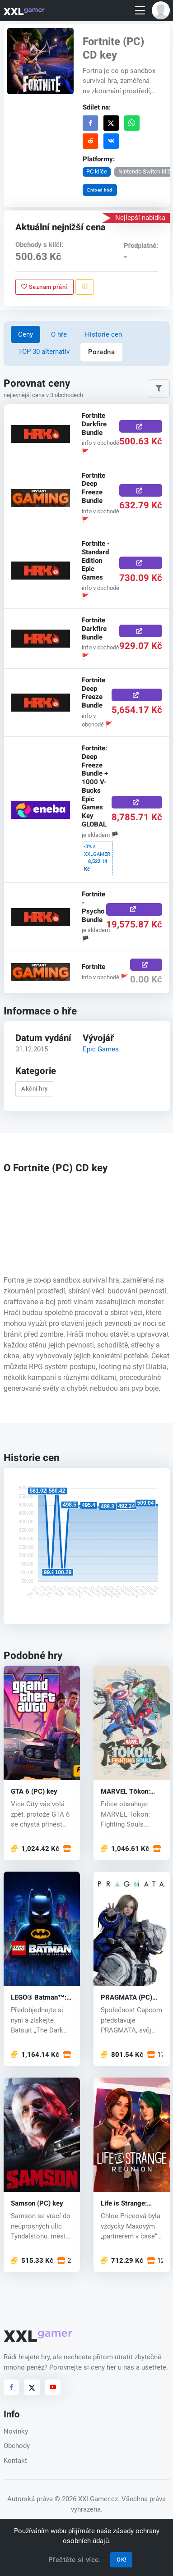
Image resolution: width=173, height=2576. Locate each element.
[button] (161, 10)
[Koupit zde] (140, 426)
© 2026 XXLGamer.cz (86, 2499)
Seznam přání (44, 286)
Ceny (25, 334)
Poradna (101, 352)
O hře (59, 334)
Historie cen (103, 334)
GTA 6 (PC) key (34, 1791)
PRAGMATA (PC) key (126, 1997)
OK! (121, 2559)
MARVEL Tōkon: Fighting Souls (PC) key (130, 1791)
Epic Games (101, 1049)
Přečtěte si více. (74, 2560)
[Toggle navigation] (140, 10)
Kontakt (15, 2461)
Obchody (17, 2446)
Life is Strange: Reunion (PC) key (127, 2203)
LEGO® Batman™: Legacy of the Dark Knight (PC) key (39, 1997)
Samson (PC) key (37, 2203)
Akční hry (34, 1088)
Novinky (16, 2431)
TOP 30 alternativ (44, 351)
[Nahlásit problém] (84, 286)
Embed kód (99, 189)
